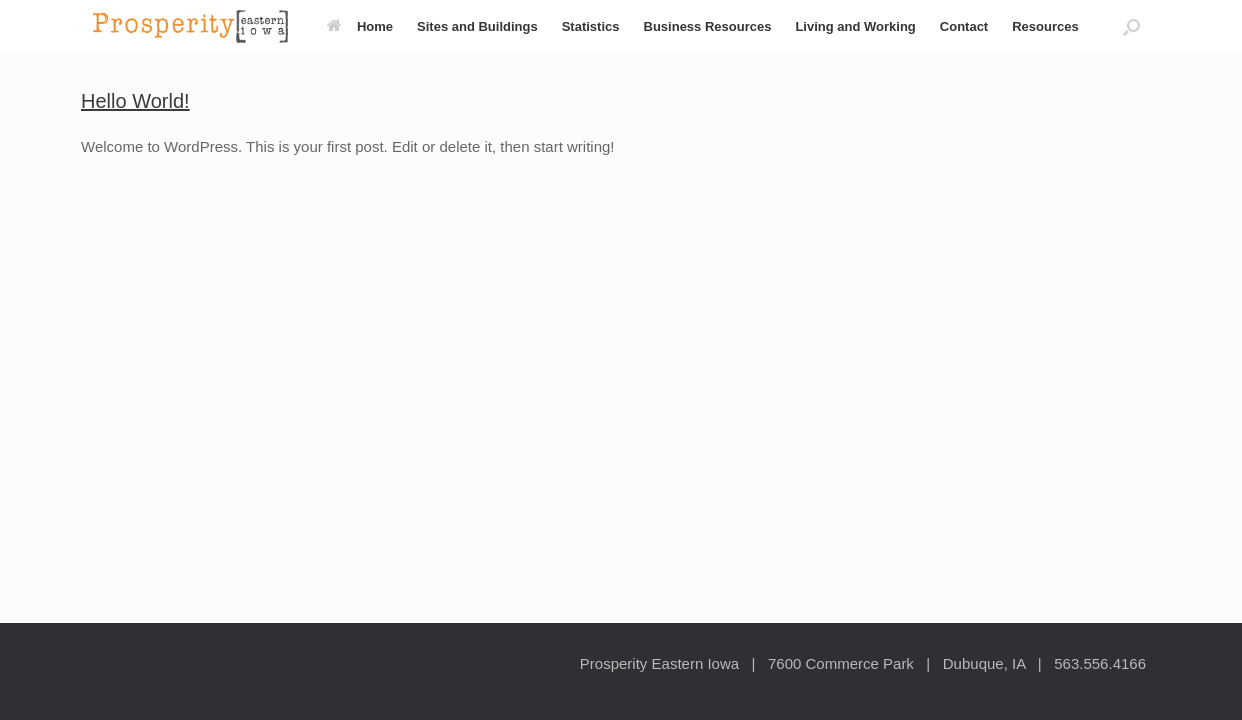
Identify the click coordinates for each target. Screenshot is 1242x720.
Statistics (591, 26)
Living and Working (855, 26)
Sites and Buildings (477, 26)
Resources (1045, 26)
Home (360, 26)
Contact (964, 26)
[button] (1131, 26)
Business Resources (708, 26)
